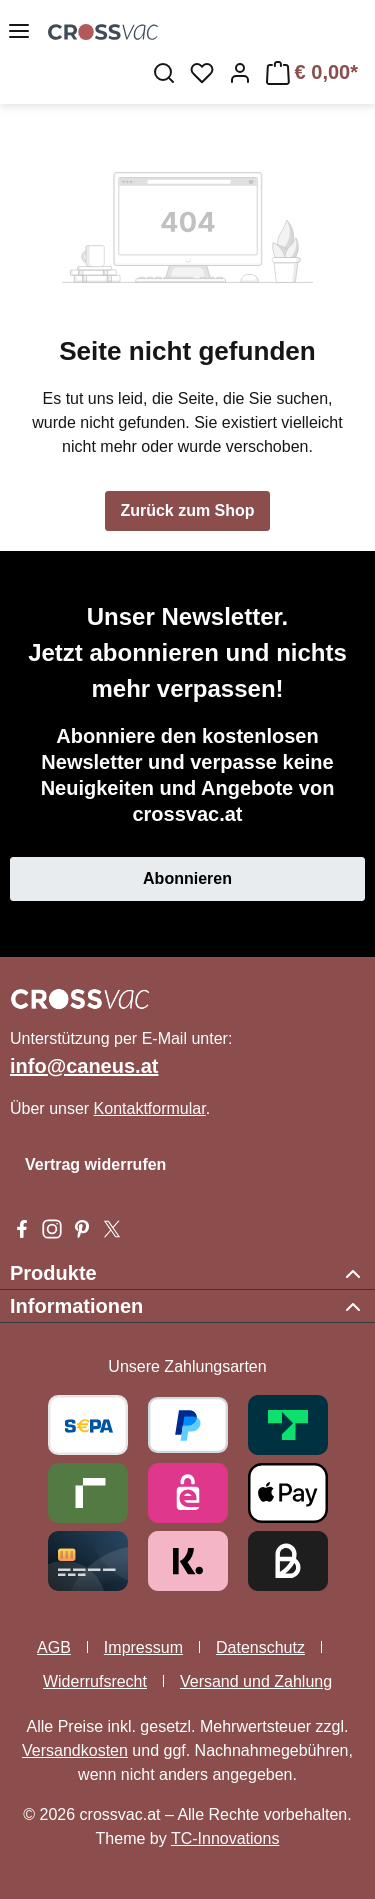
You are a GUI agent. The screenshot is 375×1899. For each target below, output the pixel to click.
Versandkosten (75, 1750)
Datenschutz (260, 1647)
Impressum (143, 1647)
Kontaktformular (150, 1108)
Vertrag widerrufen (95, 1164)
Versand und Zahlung (256, 1681)
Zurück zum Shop (187, 510)
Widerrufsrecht (95, 1681)
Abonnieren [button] (187, 878)
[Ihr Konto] (240, 73)
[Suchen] (164, 73)
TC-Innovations (225, 1838)
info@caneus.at (84, 1066)
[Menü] (19, 31)
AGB (54, 1647)
